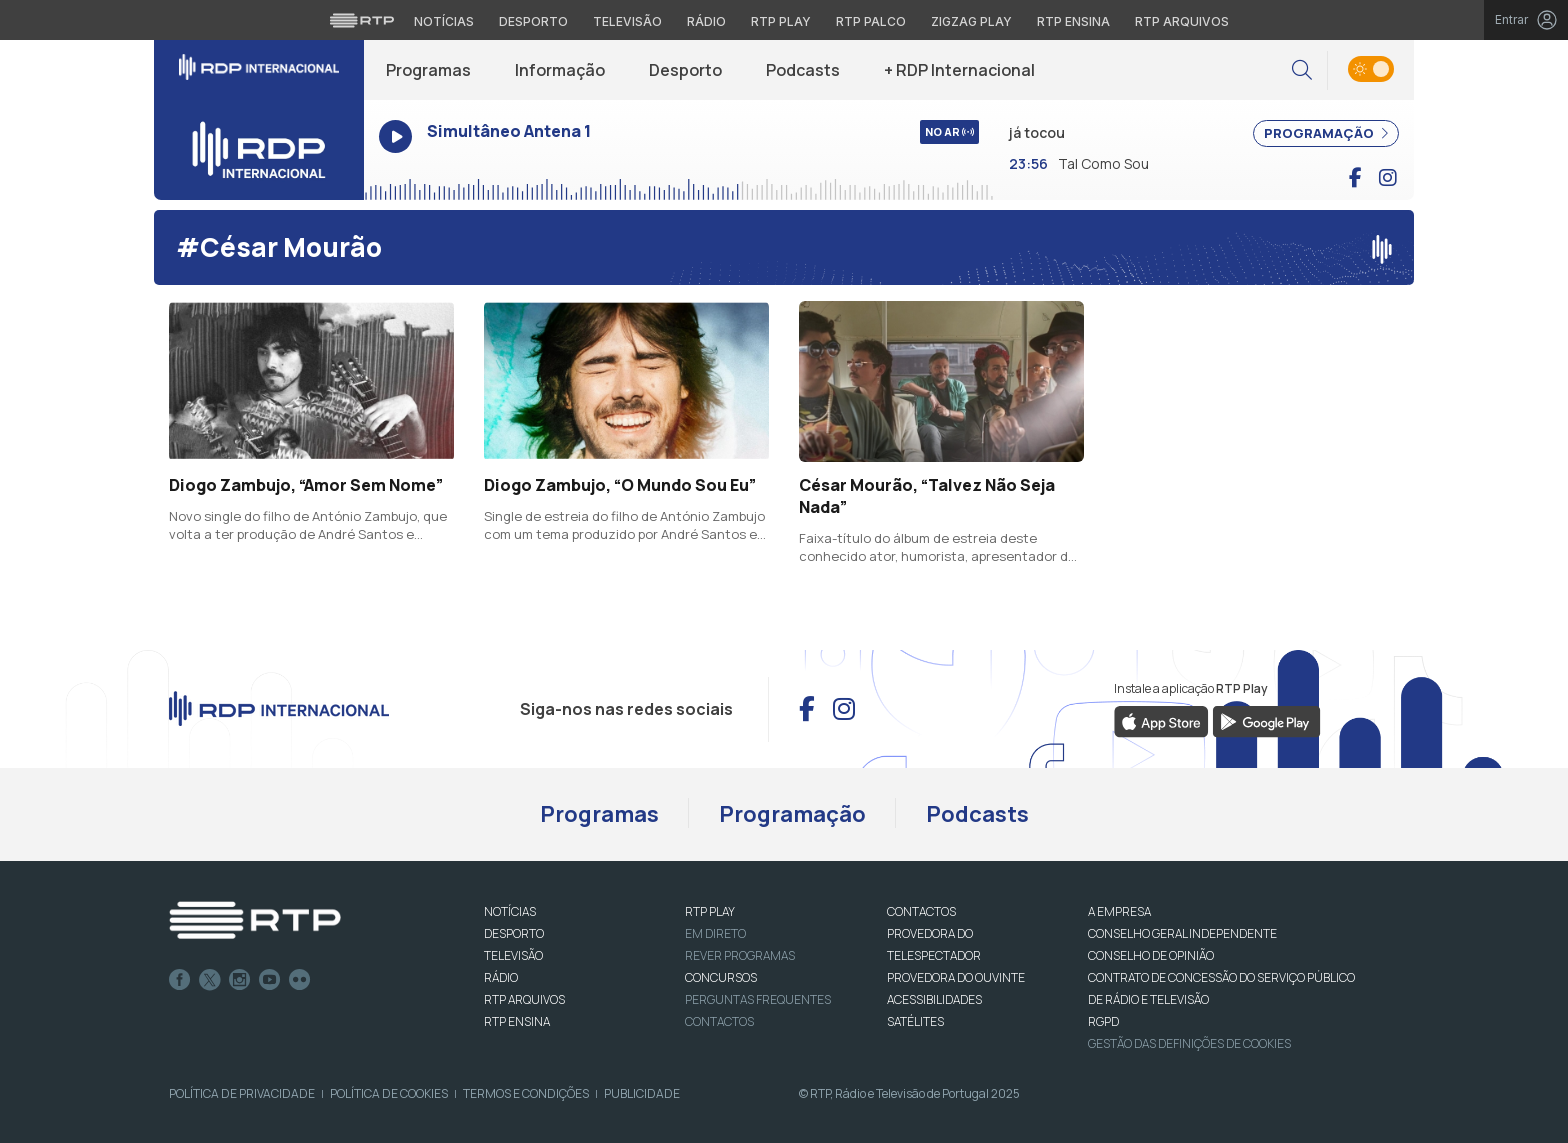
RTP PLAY (710, 911)
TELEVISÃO (513, 955)
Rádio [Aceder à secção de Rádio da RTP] (706, 21)
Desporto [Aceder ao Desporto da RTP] (533, 21)
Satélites (915, 1021)
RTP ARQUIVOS (524, 999)
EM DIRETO (715, 933)
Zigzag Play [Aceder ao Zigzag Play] (971, 21)
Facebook (180, 980)
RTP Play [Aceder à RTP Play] (781, 21)
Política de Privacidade (242, 1093)
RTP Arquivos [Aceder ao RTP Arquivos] (1182, 21)
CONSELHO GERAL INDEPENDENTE (1182, 933)
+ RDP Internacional (959, 70)
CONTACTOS (921, 911)
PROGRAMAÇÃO (1326, 133)
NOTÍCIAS (510, 911)
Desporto (685, 70)
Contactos (719, 1021)
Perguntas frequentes (758, 999)
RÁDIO (501, 977)
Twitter (210, 980)
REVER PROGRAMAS (740, 955)
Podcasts (803, 70)
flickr (300, 980)
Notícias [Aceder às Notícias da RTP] (444, 21)
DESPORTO (514, 933)
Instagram (240, 980)
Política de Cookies (389, 1093)
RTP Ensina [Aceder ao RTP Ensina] (1073, 21)
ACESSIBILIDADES (934, 999)
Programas (428, 70)
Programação (792, 814)
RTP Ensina (517, 1021)
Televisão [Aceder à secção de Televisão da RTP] (627, 21)
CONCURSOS (721, 977)
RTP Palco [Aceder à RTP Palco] (871, 21)
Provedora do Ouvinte (956, 977)
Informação (560, 70)
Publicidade (642, 1093)
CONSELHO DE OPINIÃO (1151, 955)
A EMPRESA (1119, 911)
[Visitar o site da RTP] (362, 20)
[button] (1302, 70)
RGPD (1103, 1021)
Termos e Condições (526, 1093)
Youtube (270, 980)
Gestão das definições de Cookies (1189, 1043)
